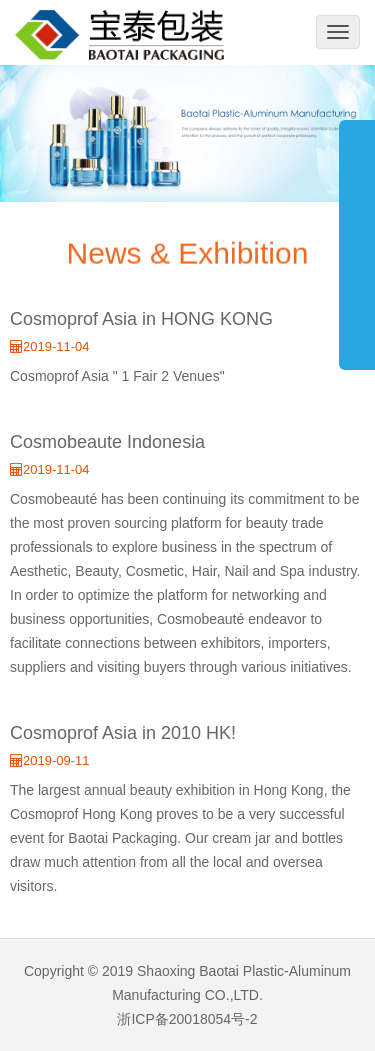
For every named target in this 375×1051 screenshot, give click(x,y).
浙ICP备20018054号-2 (187, 1019)
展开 (357, 234)
